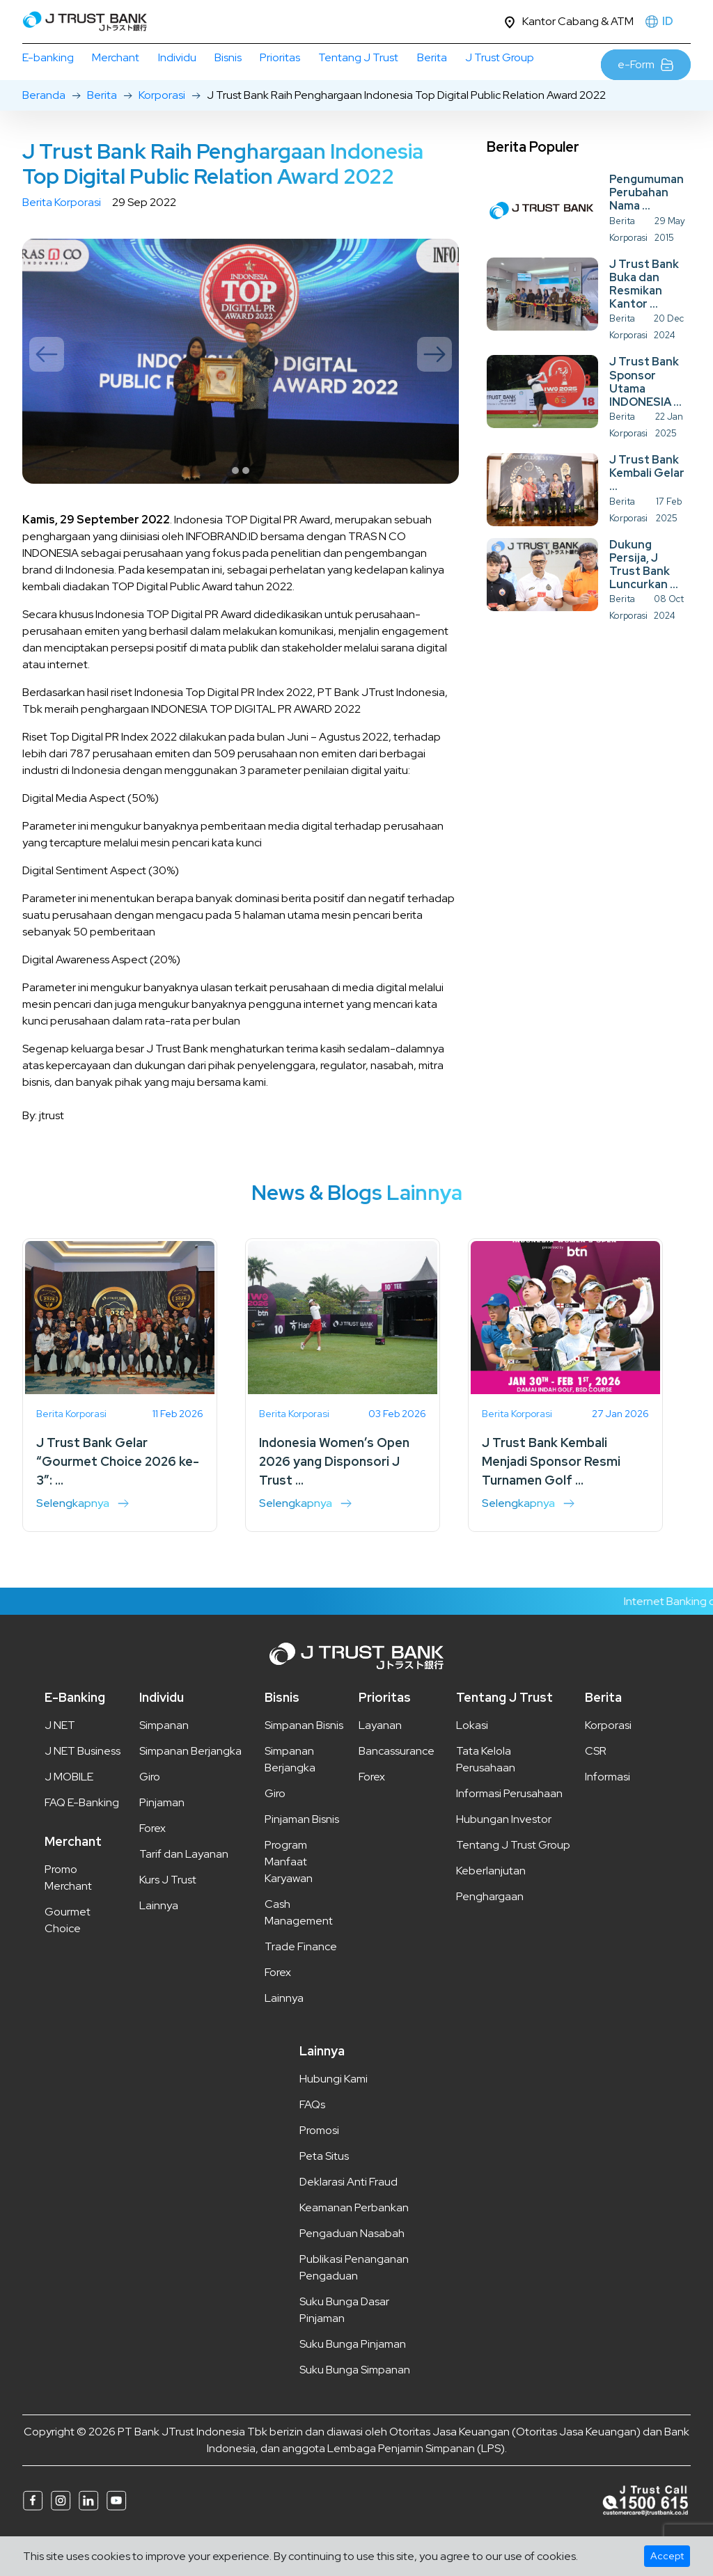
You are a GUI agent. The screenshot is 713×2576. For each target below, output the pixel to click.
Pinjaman (162, 1832)
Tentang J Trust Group (513, 1874)
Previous (46, 384)
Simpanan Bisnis (304, 1755)
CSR (595, 1780)
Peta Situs (324, 2186)
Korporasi (162, 125)
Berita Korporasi (61, 232)
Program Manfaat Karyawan (289, 1891)
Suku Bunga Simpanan (354, 2399)
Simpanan (164, 1755)
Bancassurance (396, 1780)
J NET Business (82, 1780)
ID (667, 21)
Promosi (319, 2160)
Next (434, 384)
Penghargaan (490, 1926)
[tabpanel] (240, 391)
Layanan (380, 1755)
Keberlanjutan (491, 1900)
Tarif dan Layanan (183, 1883)
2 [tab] (245, 500)
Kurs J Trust (167, 1909)
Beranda (43, 125)
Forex (152, 1858)
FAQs (312, 2134)
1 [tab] (235, 500)
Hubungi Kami (333, 2108)
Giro (149, 1806)
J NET (60, 1755)
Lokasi (472, 1755)
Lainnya (158, 1935)
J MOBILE (69, 1806)
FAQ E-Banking (82, 1832)
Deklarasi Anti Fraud (348, 2211)
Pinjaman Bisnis (302, 1849)
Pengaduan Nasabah (352, 2263)
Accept (667, 2556)
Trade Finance (301, 1976)
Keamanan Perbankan (354, 2237)
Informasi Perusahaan (509, 1823)
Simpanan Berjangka (190, 1780)
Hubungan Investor (503, 1849)
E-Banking (75, 1727)
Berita (102, 125)
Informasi (607, 1806)
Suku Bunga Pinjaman (352, 2373)
